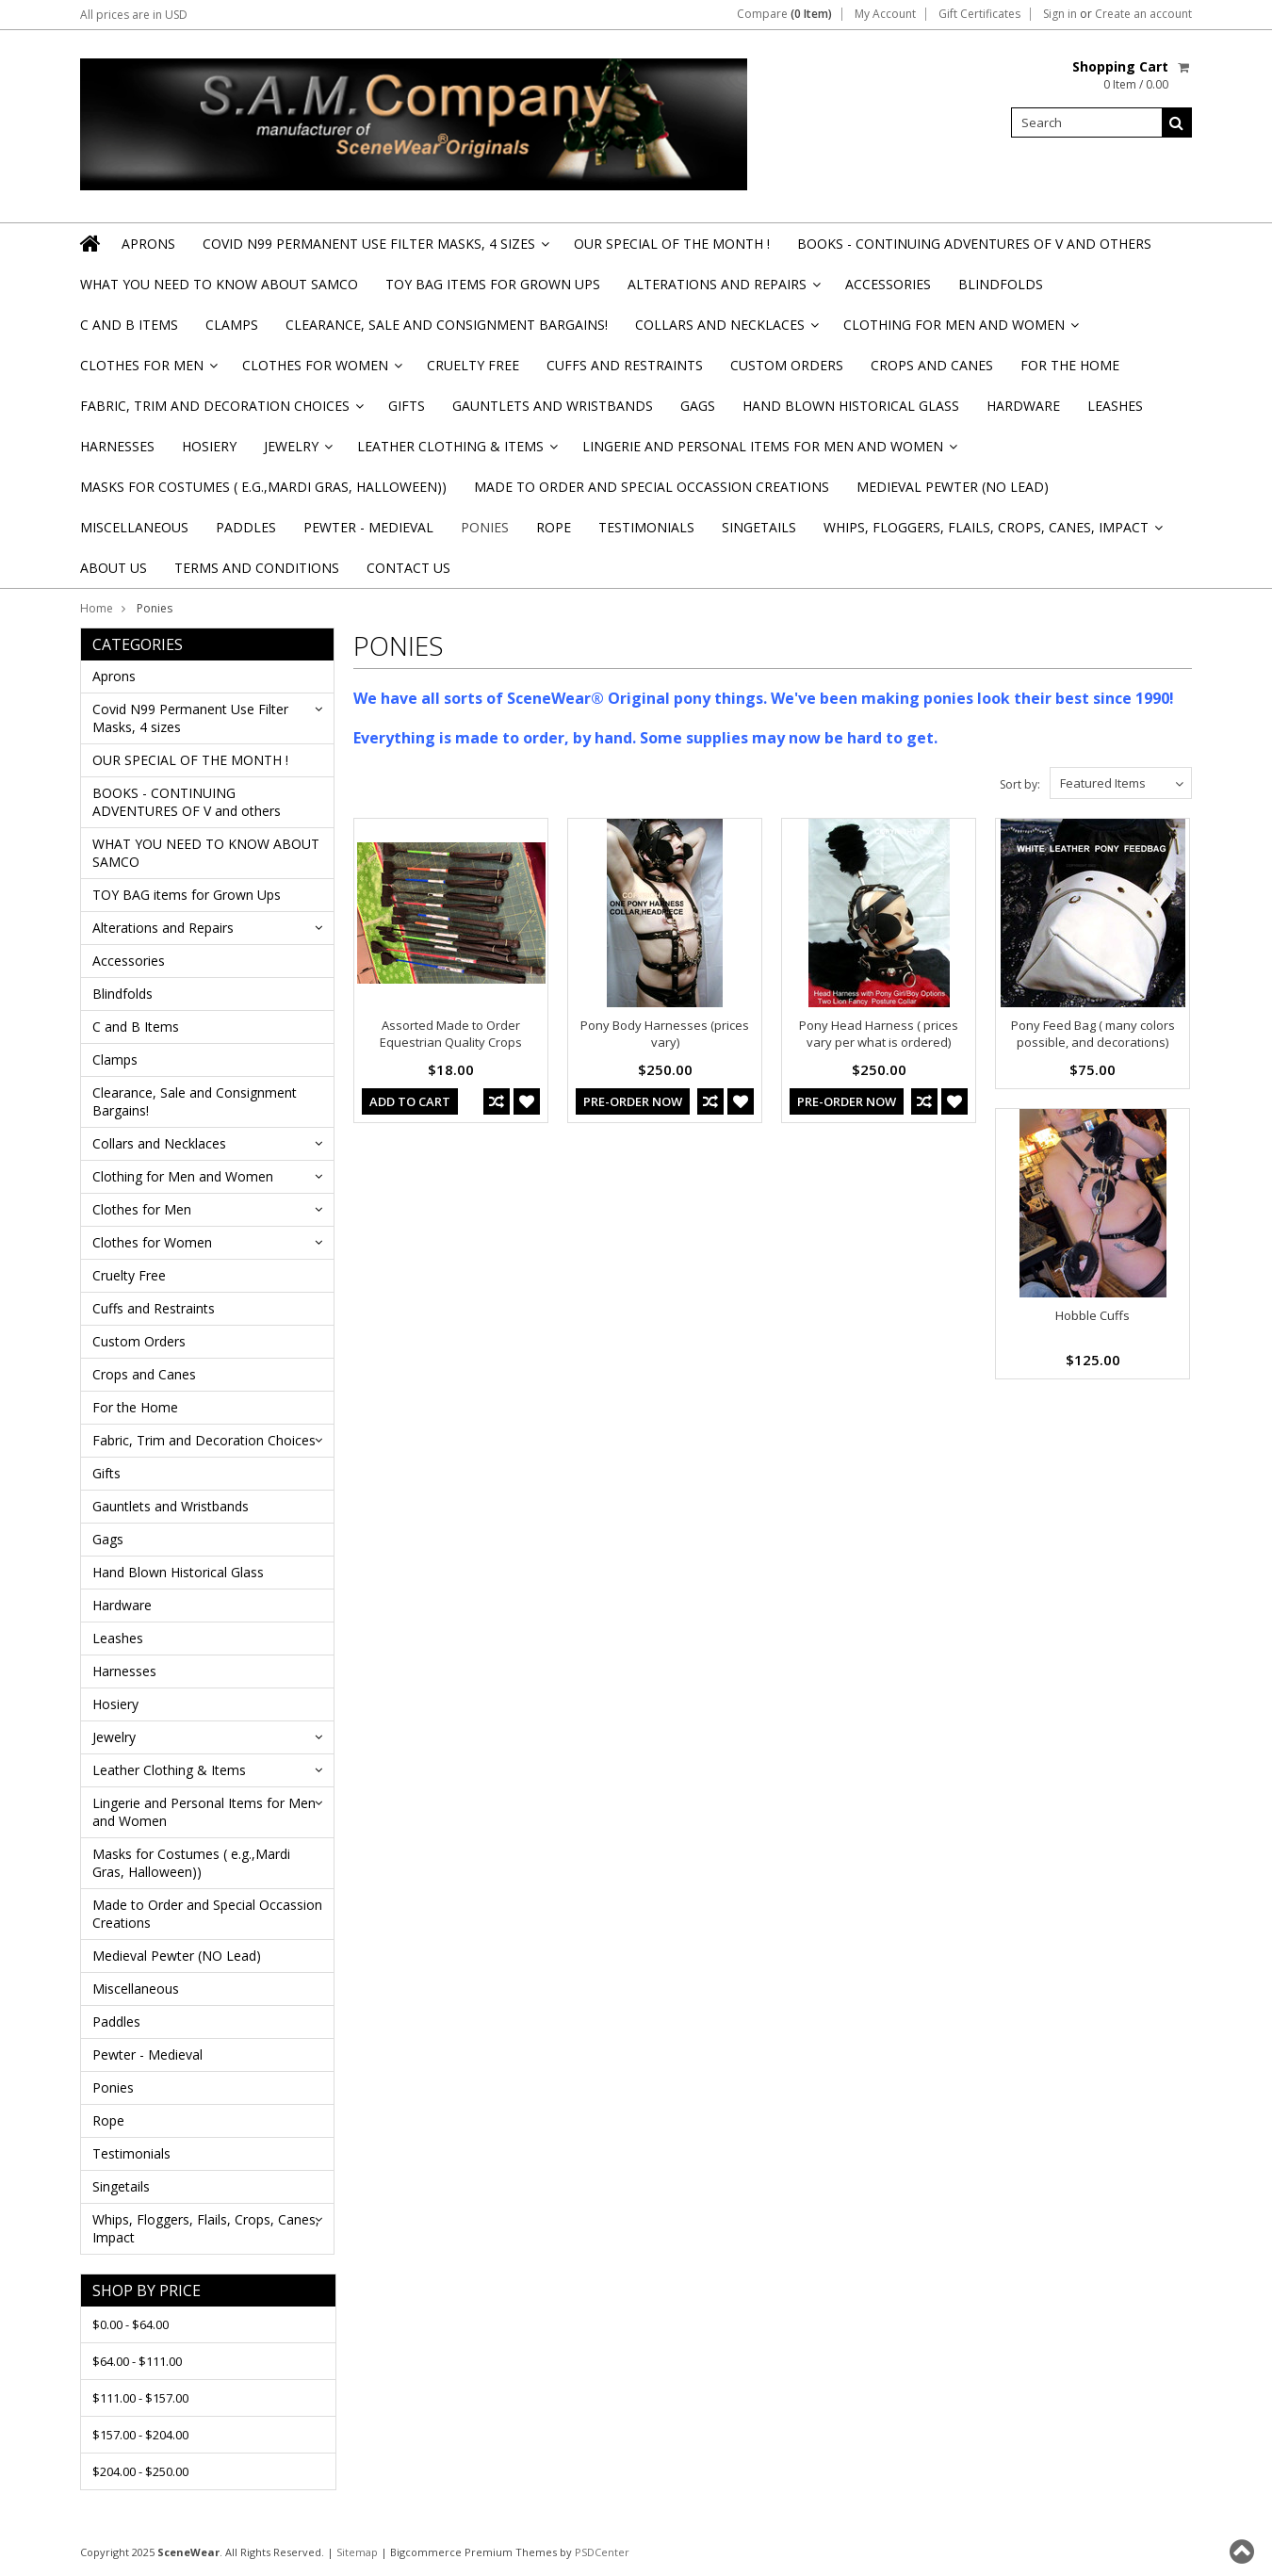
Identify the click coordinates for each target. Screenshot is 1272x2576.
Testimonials (646, 527)
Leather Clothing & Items (456, 451)
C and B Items (129, 325)
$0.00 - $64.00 (130, 2324)
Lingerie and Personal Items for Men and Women (768, 451)
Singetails (759, 527)
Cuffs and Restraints (624, 365)
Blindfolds (1000, 284)
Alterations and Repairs (723, 289)
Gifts (406, 406)
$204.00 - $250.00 (140, 2471)
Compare (784, 14)
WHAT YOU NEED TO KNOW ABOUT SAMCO (219, 284)
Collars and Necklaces (725, 330)
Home (96, 608)
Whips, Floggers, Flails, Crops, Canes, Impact (992, 532)
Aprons (148, 244)
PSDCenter (602, 2552)
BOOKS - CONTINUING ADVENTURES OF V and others (974, 244)
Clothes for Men (147, 370)
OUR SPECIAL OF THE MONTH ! (672, 244)
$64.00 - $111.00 (137, 2361)
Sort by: (1020, 784)
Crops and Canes (932, 365)
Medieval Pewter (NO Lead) (952, 487)
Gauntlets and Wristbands (552, 406)
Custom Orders (786, 365)
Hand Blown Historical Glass (850, 406)
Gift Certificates (979, 14)
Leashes (1115, 406)
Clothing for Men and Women (959, 330)
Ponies (485, 527)
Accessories (888, 284)
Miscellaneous (134, 527)
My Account (885, 14)
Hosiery (209, 446)
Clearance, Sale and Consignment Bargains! (446, 325)
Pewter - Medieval (368, 527)
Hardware (1023, 406)
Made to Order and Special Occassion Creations (651, 487)
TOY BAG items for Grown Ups (492, 284)
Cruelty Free (473, 365)
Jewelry (297, 451)
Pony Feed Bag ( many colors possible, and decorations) (1093, 1034)
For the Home (1069, 365)
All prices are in (134, 15)
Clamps (231, 325)
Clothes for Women (321, 370)
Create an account (1143, 14)
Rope (553, 527)
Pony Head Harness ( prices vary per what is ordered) (878, 1034)
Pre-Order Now (632, 1101)
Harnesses (117, 446)
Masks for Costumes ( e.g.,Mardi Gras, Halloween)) (263, 487)
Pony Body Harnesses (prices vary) (664, 1034)
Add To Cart (409, 1101)
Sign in (1060, 14)
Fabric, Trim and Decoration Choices (220, 411)
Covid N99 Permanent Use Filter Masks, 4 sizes (374, 249)
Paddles (246, 527)
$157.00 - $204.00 (140, 2434)
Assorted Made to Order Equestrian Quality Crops (451, 1034)
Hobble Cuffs (1092, 1315)
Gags (697, 406)
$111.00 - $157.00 (140, 2397)
